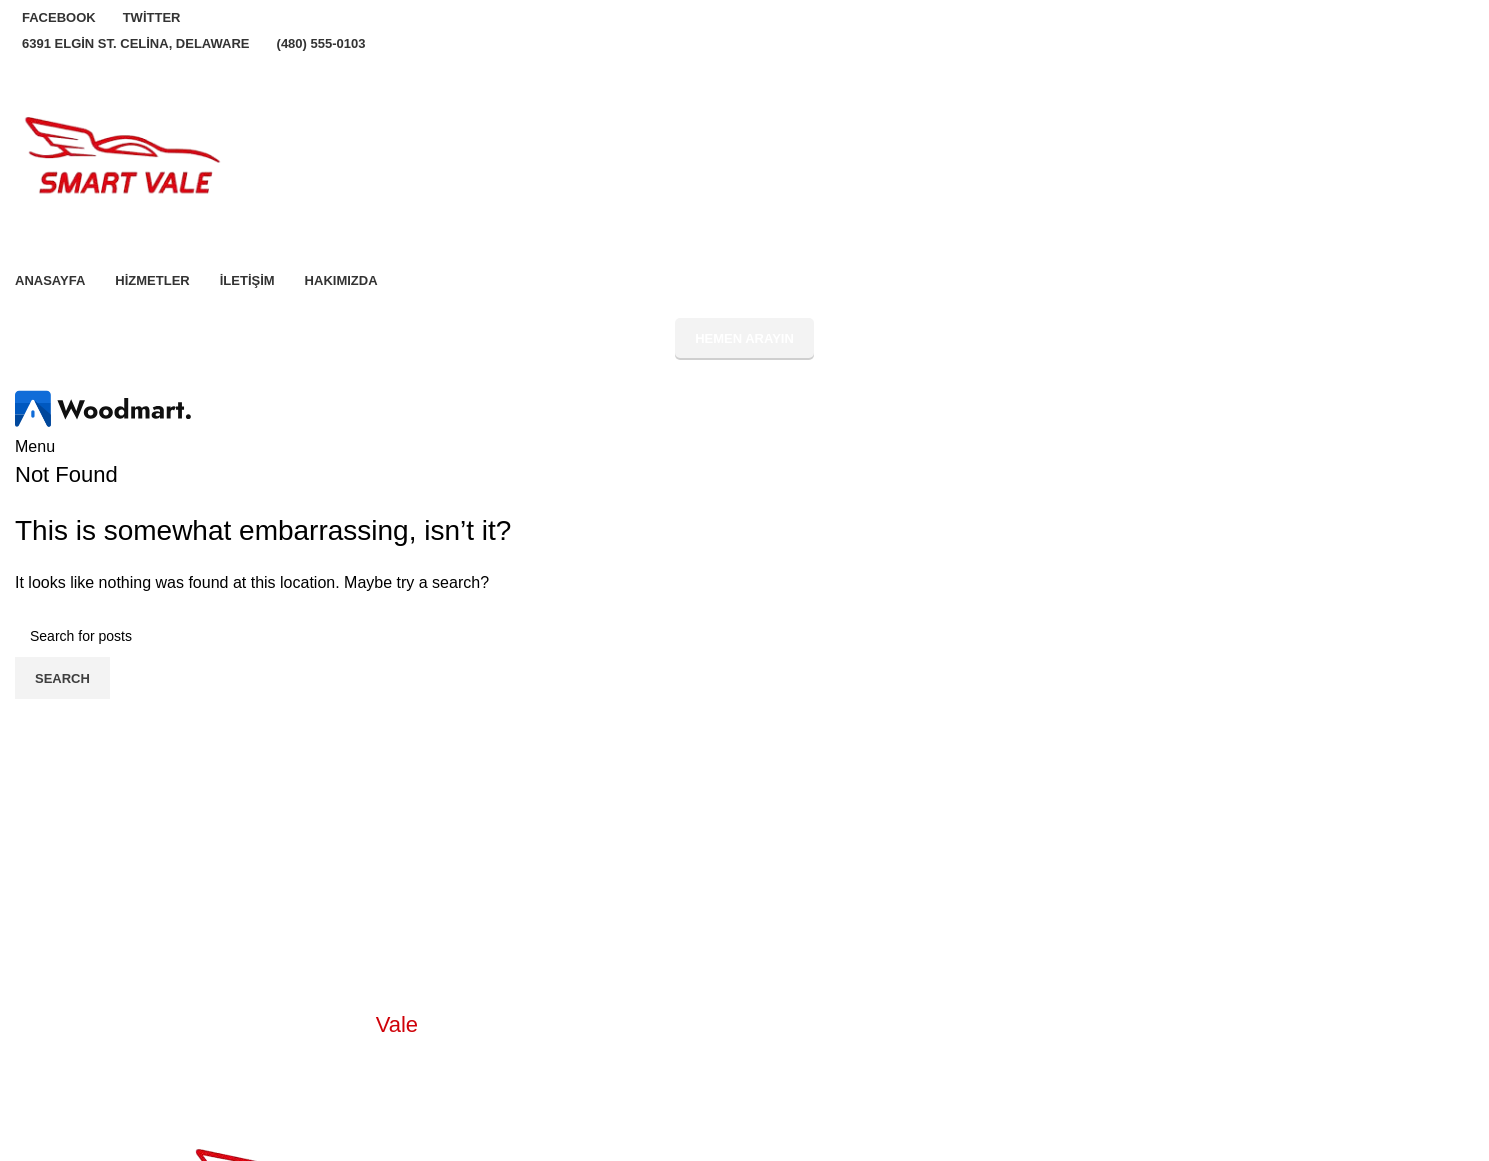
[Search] (744, 636)
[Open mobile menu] (35, 446)
